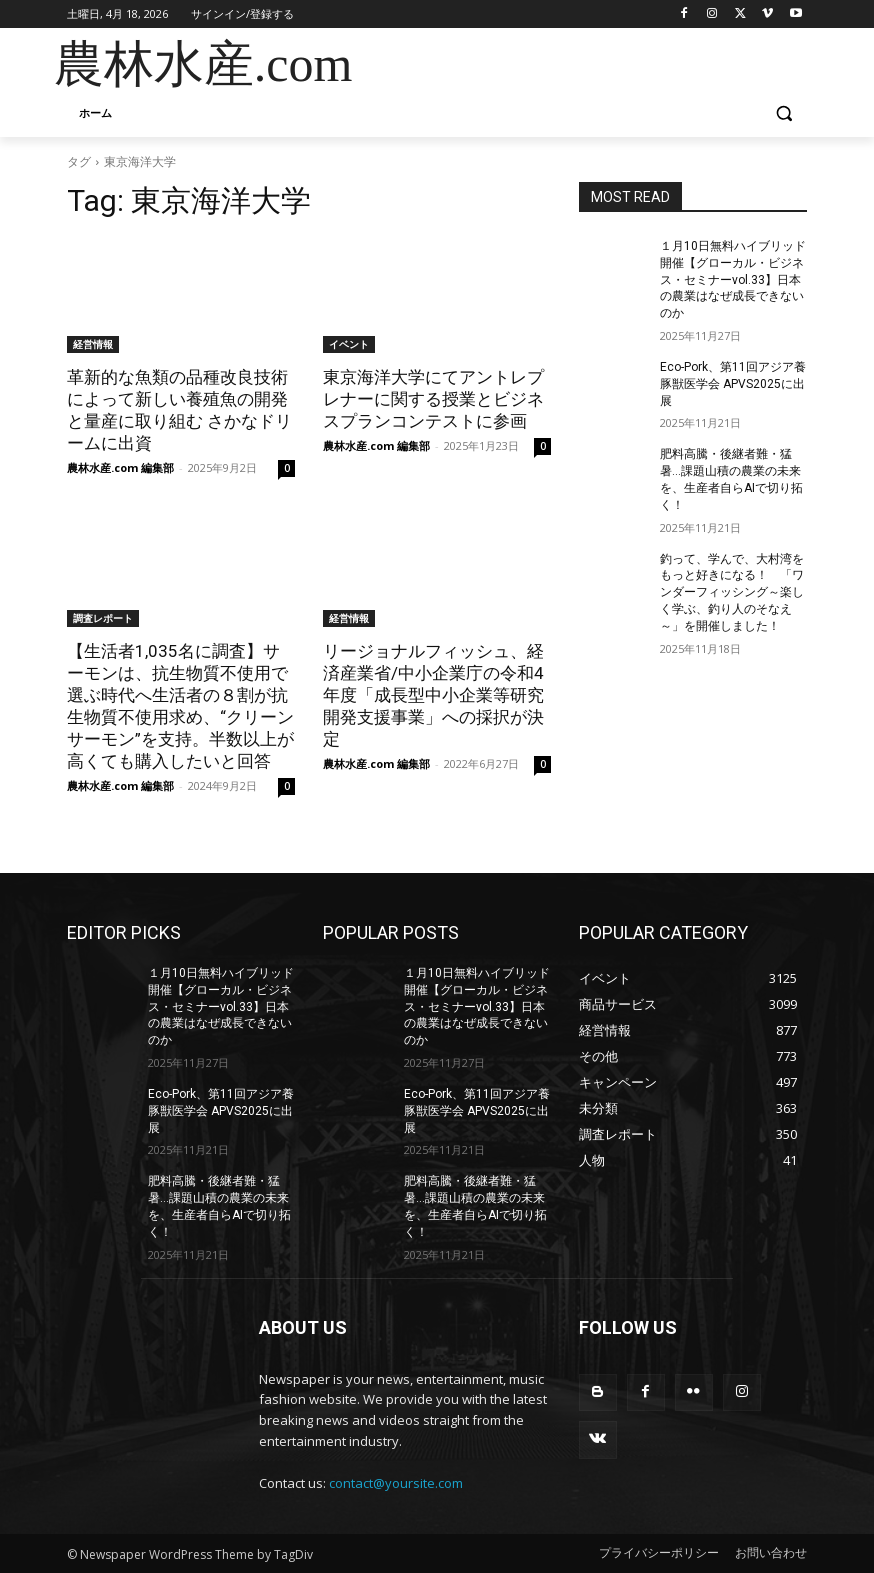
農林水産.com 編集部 (120, 467)
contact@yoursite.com (396, 1483)
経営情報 (93, 344)
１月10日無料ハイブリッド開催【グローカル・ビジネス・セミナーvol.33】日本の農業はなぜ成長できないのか (733, 279)
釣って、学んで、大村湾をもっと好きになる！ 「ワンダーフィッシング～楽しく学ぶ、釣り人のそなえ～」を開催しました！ (732, 592)
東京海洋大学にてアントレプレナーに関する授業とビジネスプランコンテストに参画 (433, 399)
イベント (349, 344)
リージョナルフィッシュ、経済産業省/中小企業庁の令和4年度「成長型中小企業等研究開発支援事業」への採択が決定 (433, 695)
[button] (783, 113)
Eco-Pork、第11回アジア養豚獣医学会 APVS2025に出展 (733, 384)
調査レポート (103, 618)
